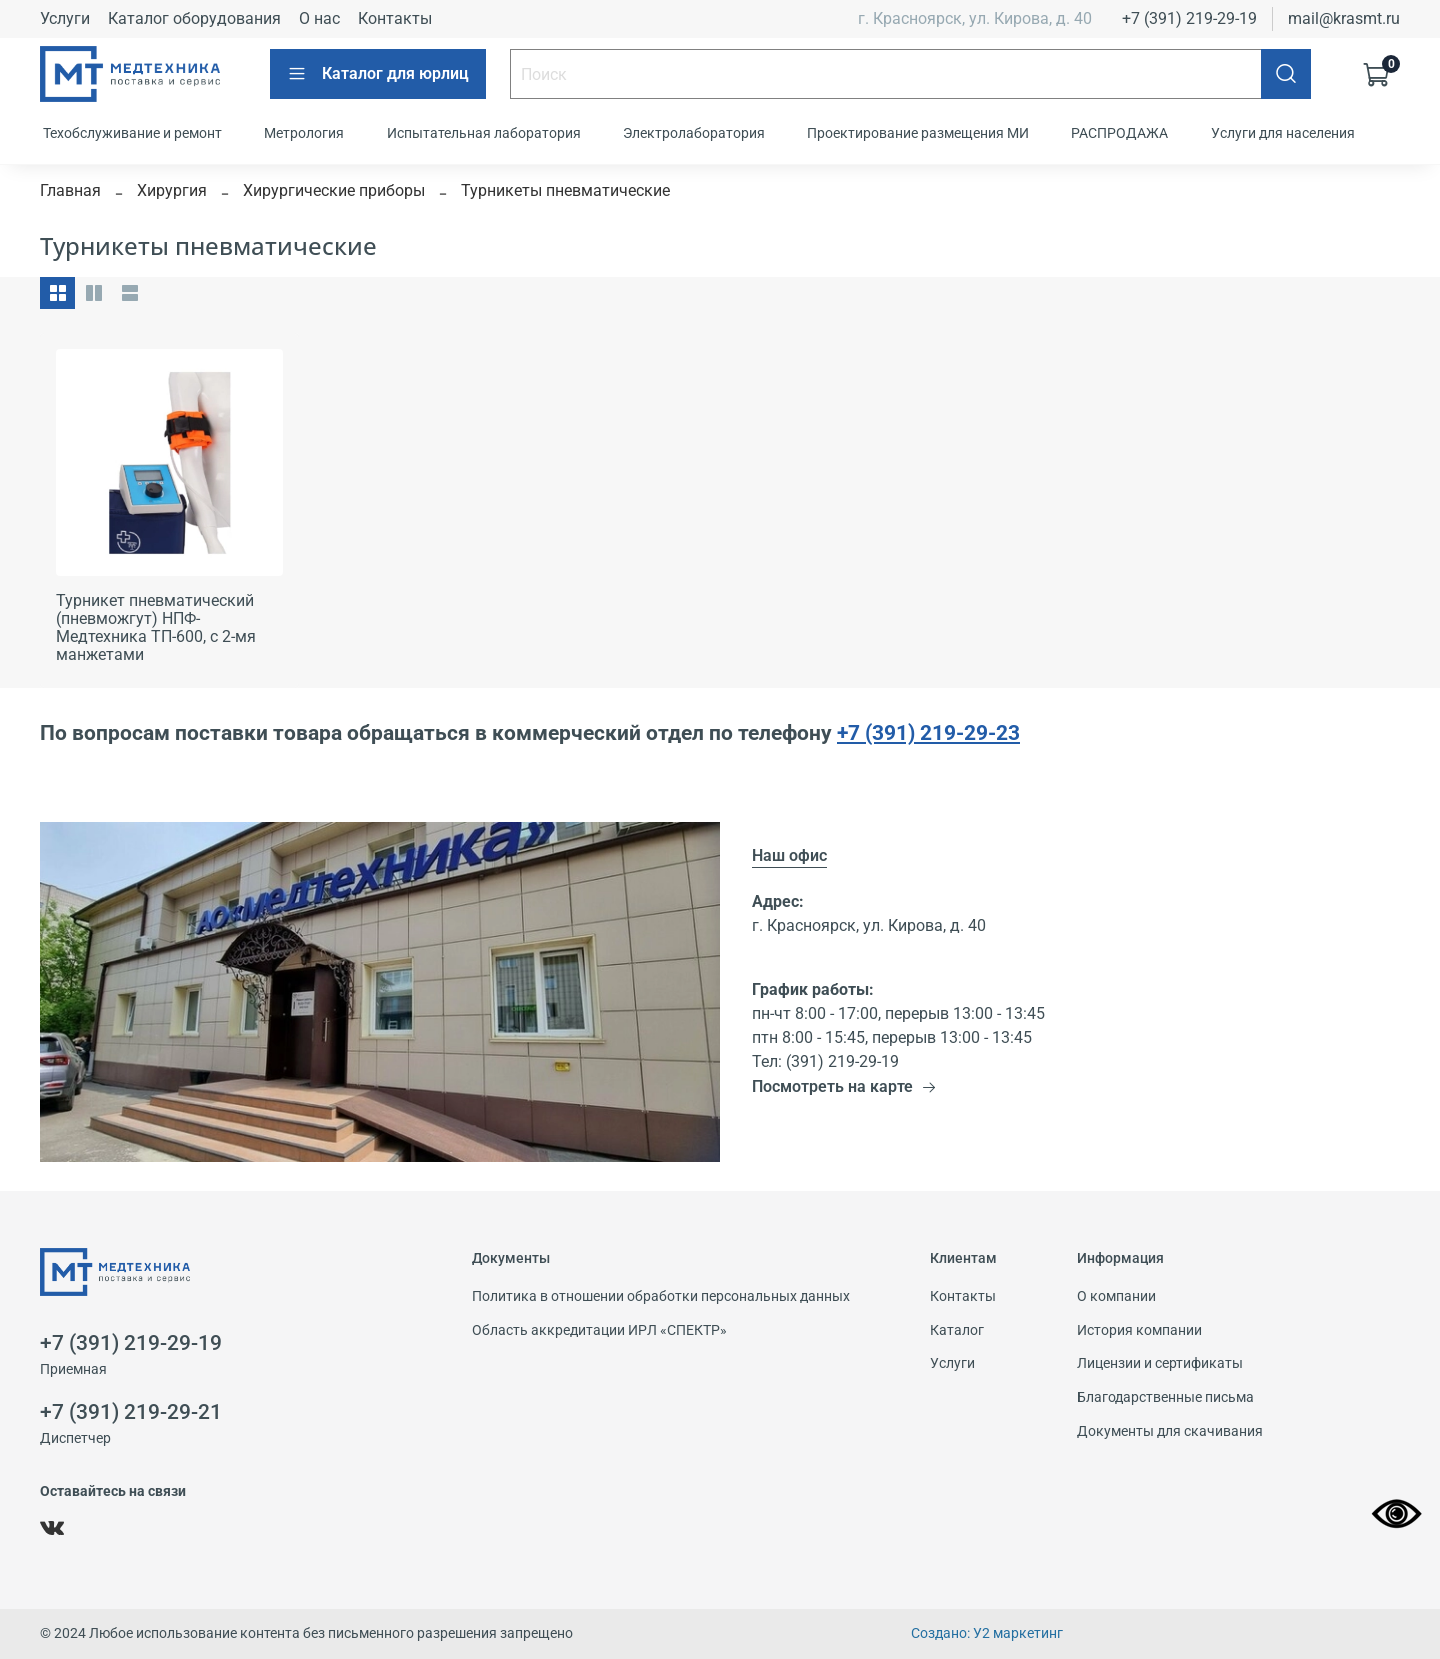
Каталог (957, 1330)
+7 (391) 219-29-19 (1189, 18)
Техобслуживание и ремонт (132, 133)
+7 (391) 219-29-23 (928, 732)
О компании (1116, 1296)
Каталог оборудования (194, 18)
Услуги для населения (1283, 133)
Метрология (304, 133)
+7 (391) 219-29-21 (131, 1412)
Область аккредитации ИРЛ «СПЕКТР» (599, 1330)
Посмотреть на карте (844, 1086)
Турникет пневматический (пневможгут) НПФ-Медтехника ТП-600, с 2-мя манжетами (156, 627)
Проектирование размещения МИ (918, 133)
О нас (319, 18)
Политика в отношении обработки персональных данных (661, 1296)
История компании (1139, 1330)
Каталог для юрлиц (378, 74)
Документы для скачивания (1170, 1431)
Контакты (395, 18)
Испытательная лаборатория (484, 133)
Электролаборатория (694, 133)
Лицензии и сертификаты (1160, 1363)
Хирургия (172, 190)
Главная (70, 190)
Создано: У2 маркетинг (987, 1633)
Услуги (65, 18)
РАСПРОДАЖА (1119, 133)
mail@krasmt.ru (1344, 18)
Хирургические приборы (334, 190)
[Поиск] (1286, 74)
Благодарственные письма (1165, 1397)
